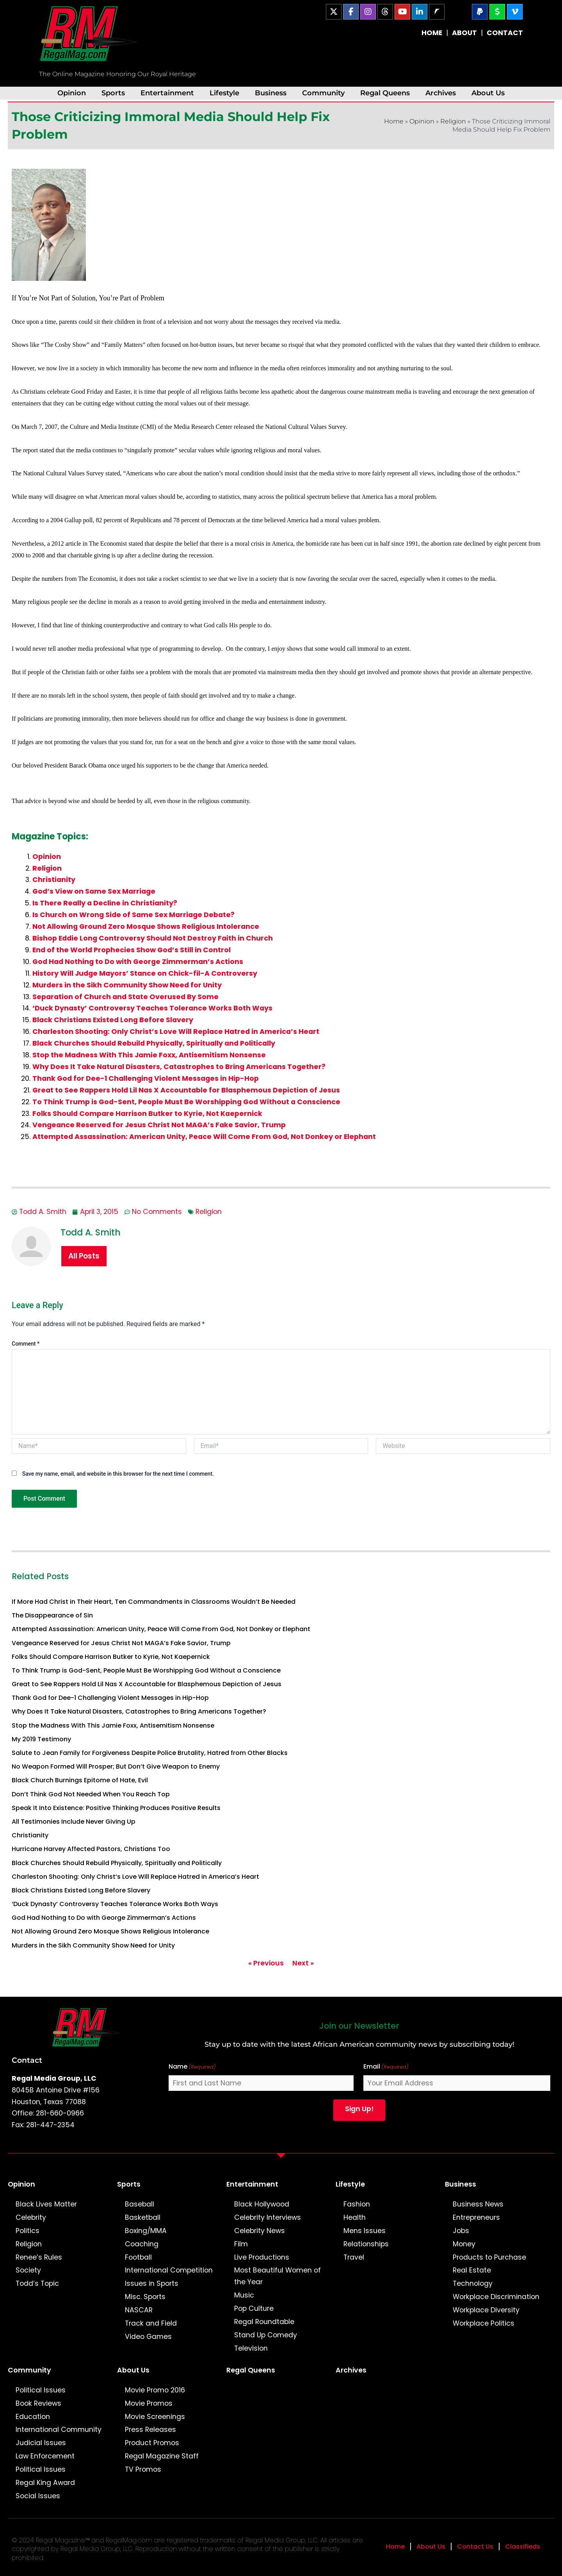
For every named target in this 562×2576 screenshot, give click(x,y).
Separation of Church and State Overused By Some (125, 996)
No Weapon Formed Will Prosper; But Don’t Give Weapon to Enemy (116, 1766)
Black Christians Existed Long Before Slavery (112, 1020)
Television (251, 2348)
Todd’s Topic (37, 2283)
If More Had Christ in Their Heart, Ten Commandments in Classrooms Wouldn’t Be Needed (153, 1601)
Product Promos (152, 2442)
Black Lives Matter (46, 2204)
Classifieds (522, 2546)
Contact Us (475, 2546)
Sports (113, 93)
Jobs (461, 2230)
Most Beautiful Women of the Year (277, 2276)
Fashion (356, 2204)
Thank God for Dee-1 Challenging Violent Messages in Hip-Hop (145, 1078)
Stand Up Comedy (265, 2335)
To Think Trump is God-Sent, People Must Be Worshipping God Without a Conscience (186, 1102)
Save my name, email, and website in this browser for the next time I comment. (118, 1474)
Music (244, 2295)
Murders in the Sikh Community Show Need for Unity (127, 985)
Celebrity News (259, 2230)
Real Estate (472, 2270)
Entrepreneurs (476, 2217)
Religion (453, 121)
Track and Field (151, 2323)
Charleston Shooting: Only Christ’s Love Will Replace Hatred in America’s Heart (175, 1031)
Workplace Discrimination (496, 2296)
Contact (27, 2060)
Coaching (141, 2244)
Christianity (53, 879)
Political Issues (41, 2390)
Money (464, 2244)
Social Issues (38, 2496)
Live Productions (261, 2257)
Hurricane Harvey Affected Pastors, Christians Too (91, 1848)
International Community (58, 2429)
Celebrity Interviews (267, 2217)
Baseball (139, 2204)
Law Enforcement (45, 2456)
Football (138, 2257)
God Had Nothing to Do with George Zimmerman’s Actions (137, 961)
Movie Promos (149, 2403)
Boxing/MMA (146, 2230)
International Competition (169, 2270)
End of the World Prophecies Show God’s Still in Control (131, 950)
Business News (478, 2204)
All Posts (84, 1256)
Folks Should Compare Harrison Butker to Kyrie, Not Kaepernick (147, 1113)
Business (270, 93)
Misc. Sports (145, 2296)
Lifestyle (224, 93)
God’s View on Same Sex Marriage (93, 891)
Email (386, 2067)
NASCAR (139, 2310)
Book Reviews (38, 2403)
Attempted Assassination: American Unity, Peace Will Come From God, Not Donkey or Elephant (204, 1136)
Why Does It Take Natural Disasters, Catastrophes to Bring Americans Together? (178, 1066)
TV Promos (143, 2469)
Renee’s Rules (39, 2257)
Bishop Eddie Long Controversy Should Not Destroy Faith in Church (152, 938)
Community (323, 93)
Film (241, 2244)
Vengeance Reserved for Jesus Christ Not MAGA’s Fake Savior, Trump (159, 1125)
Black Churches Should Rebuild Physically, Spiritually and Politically (153, 1043)
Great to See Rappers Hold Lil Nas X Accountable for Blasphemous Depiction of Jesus (186, 1090)
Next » (303, 1963)
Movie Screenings (155, 2416)
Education (33, 2416)
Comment (25, 1344)
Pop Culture (254, 2308)
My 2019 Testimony (41, 1739)
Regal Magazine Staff (162, 2456)
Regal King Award (45, 2482)
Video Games (148, 2336)
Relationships (366, 2244)
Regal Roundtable (264, 2321)
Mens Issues (364, 2230)
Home (394, 121)
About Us (488, 93)
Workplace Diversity (486, 2310)
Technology (473, 2283)
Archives (440, 93)
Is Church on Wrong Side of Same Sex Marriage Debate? (133, 914)
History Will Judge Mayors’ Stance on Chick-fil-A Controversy (144, 973)
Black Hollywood (261, 2204)
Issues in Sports (151, 2283)
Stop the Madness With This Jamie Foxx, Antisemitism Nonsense (149, 1055)
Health (354, 2217)
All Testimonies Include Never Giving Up (73, 1821)
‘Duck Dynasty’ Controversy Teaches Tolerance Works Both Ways (152, 1008)
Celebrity (31, 2217)
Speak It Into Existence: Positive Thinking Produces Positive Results (116, 1807)
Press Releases (150, 2429)
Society (28, 2270)
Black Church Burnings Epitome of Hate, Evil (80, 1780)
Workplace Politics (483, 2323)
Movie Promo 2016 (155, 2390)
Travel (353, 2257)
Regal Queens (385, 93)
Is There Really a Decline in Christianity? (104, 903)
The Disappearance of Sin (52, 1615)
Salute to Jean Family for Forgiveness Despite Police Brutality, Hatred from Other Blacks (150, 1752)
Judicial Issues (41, 2442)
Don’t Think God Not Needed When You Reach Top (91, 1794)
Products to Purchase (489, 2257)
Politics (27, 2230)
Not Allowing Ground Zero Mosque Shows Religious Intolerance (145, 926)
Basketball (142, 2217)
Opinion (71, 93)
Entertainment (167, 93)
